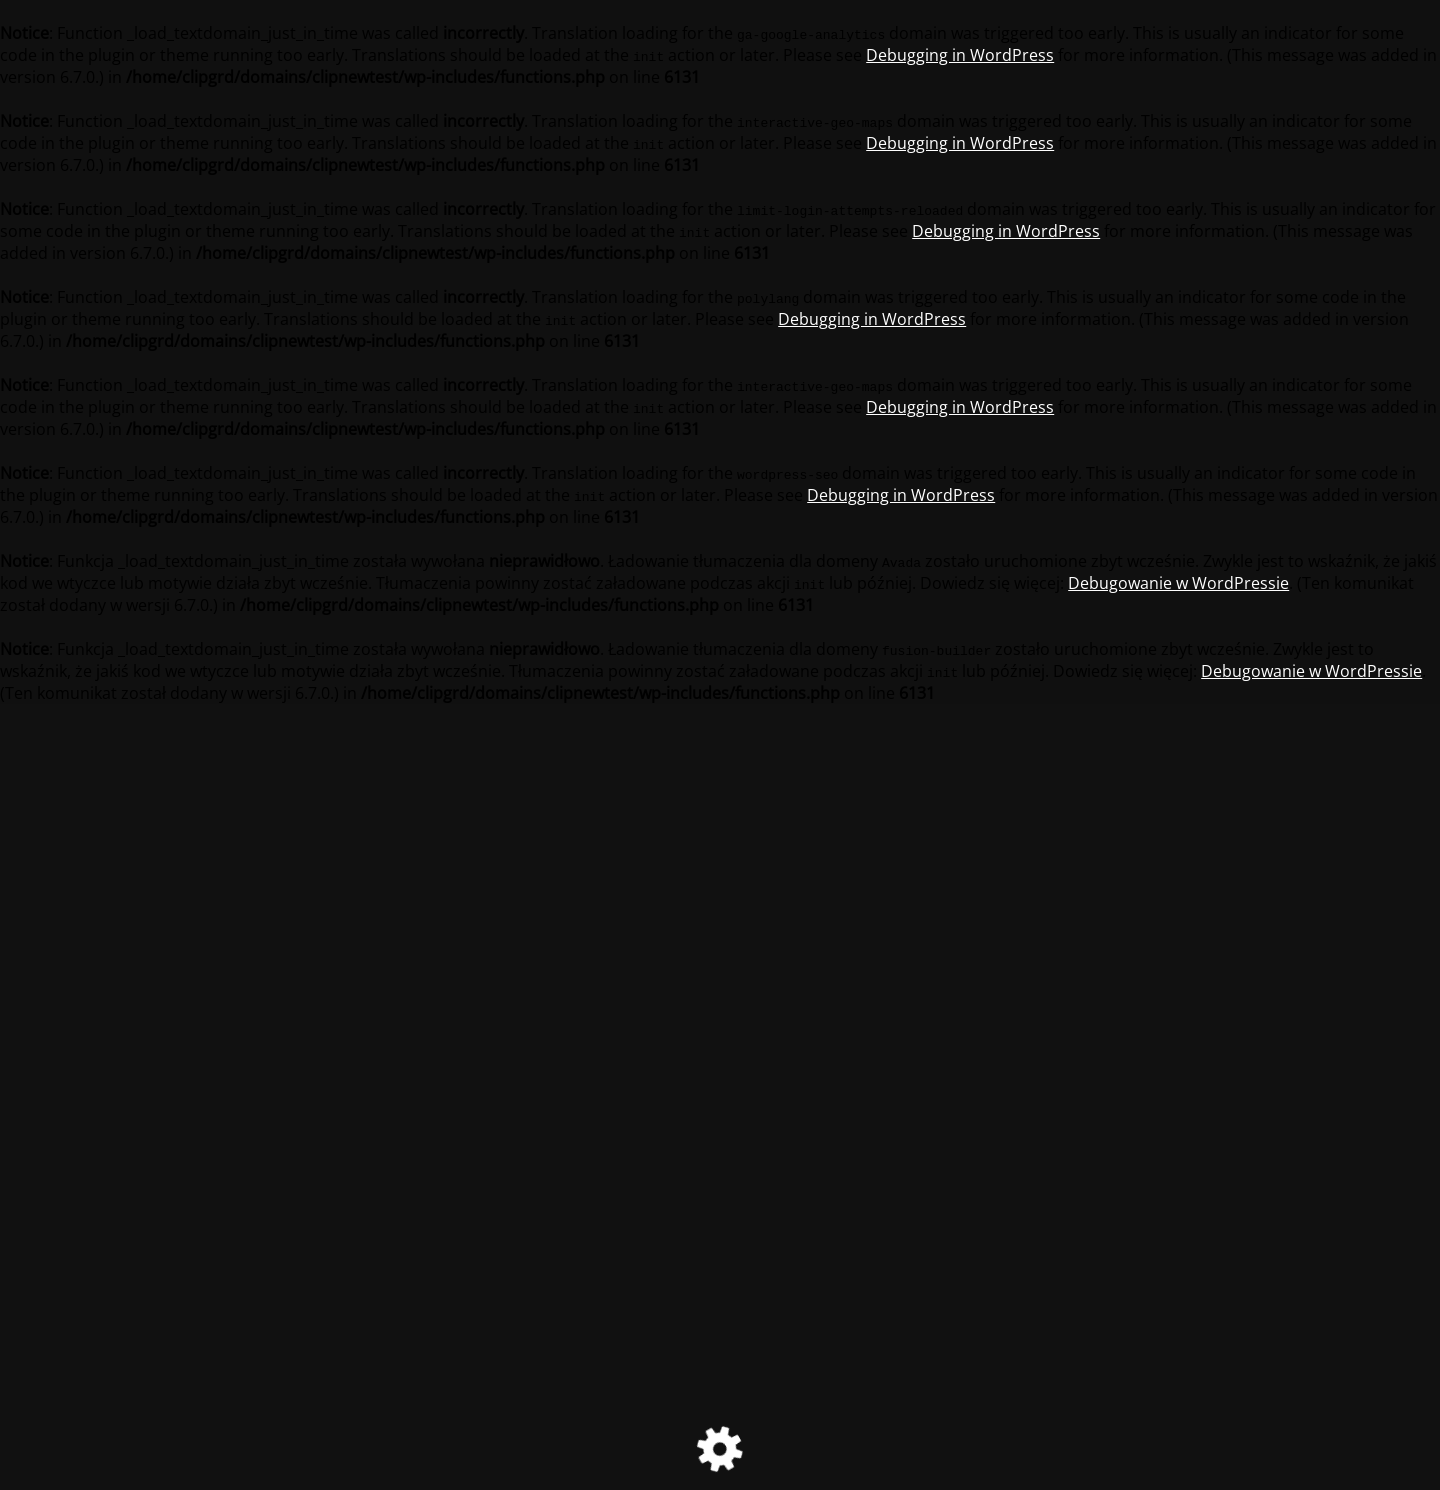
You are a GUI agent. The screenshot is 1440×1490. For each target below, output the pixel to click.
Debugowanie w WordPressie (1178, 583)
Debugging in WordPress (960, 55)
